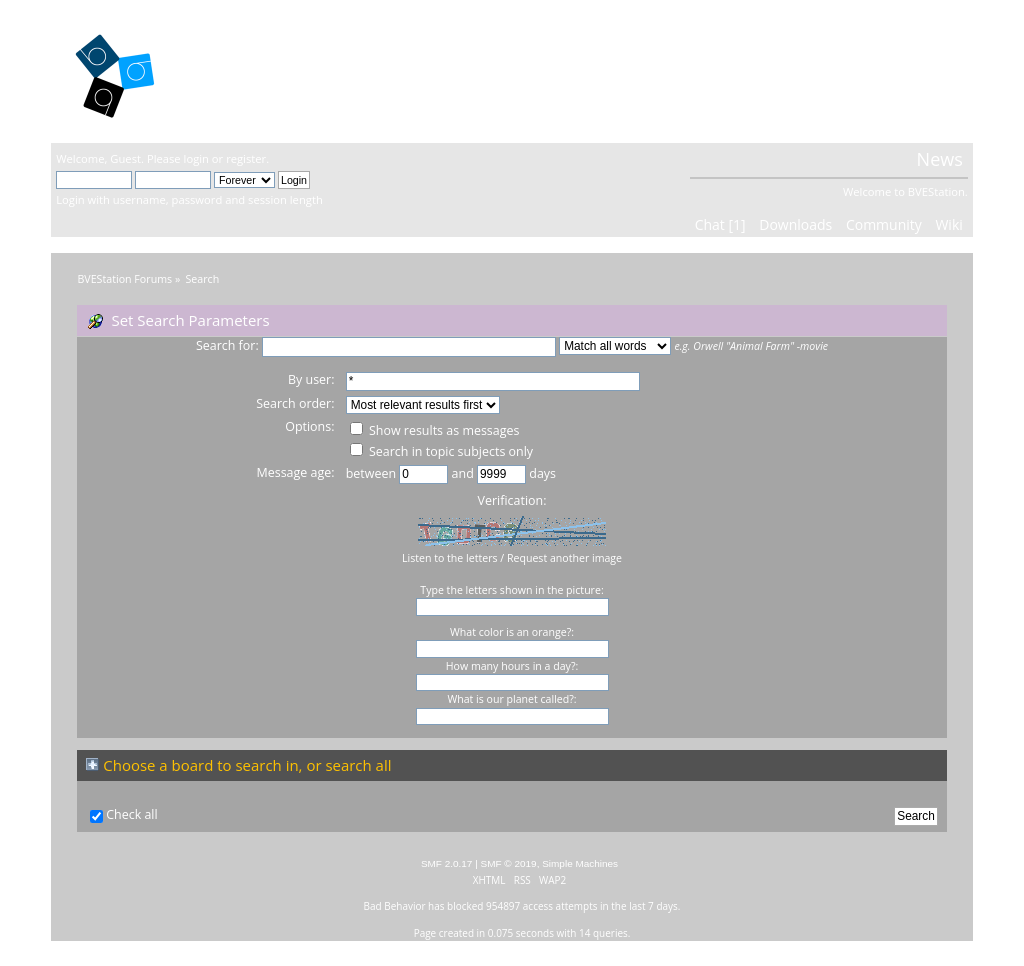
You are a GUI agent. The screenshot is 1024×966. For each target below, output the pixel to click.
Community (884, 224)
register (246, 158)
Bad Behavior (395, 906)
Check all (132, 815)
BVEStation (270, 70)
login (196, 158)
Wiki (948, 224)
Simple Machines (580, 863)
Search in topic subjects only (441, 451)
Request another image (564, 558)
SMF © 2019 (509, 863)
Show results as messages (435, 430)
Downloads (795, 224)
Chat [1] (720, 224)
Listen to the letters (450, 558)
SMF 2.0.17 (447, 863)
